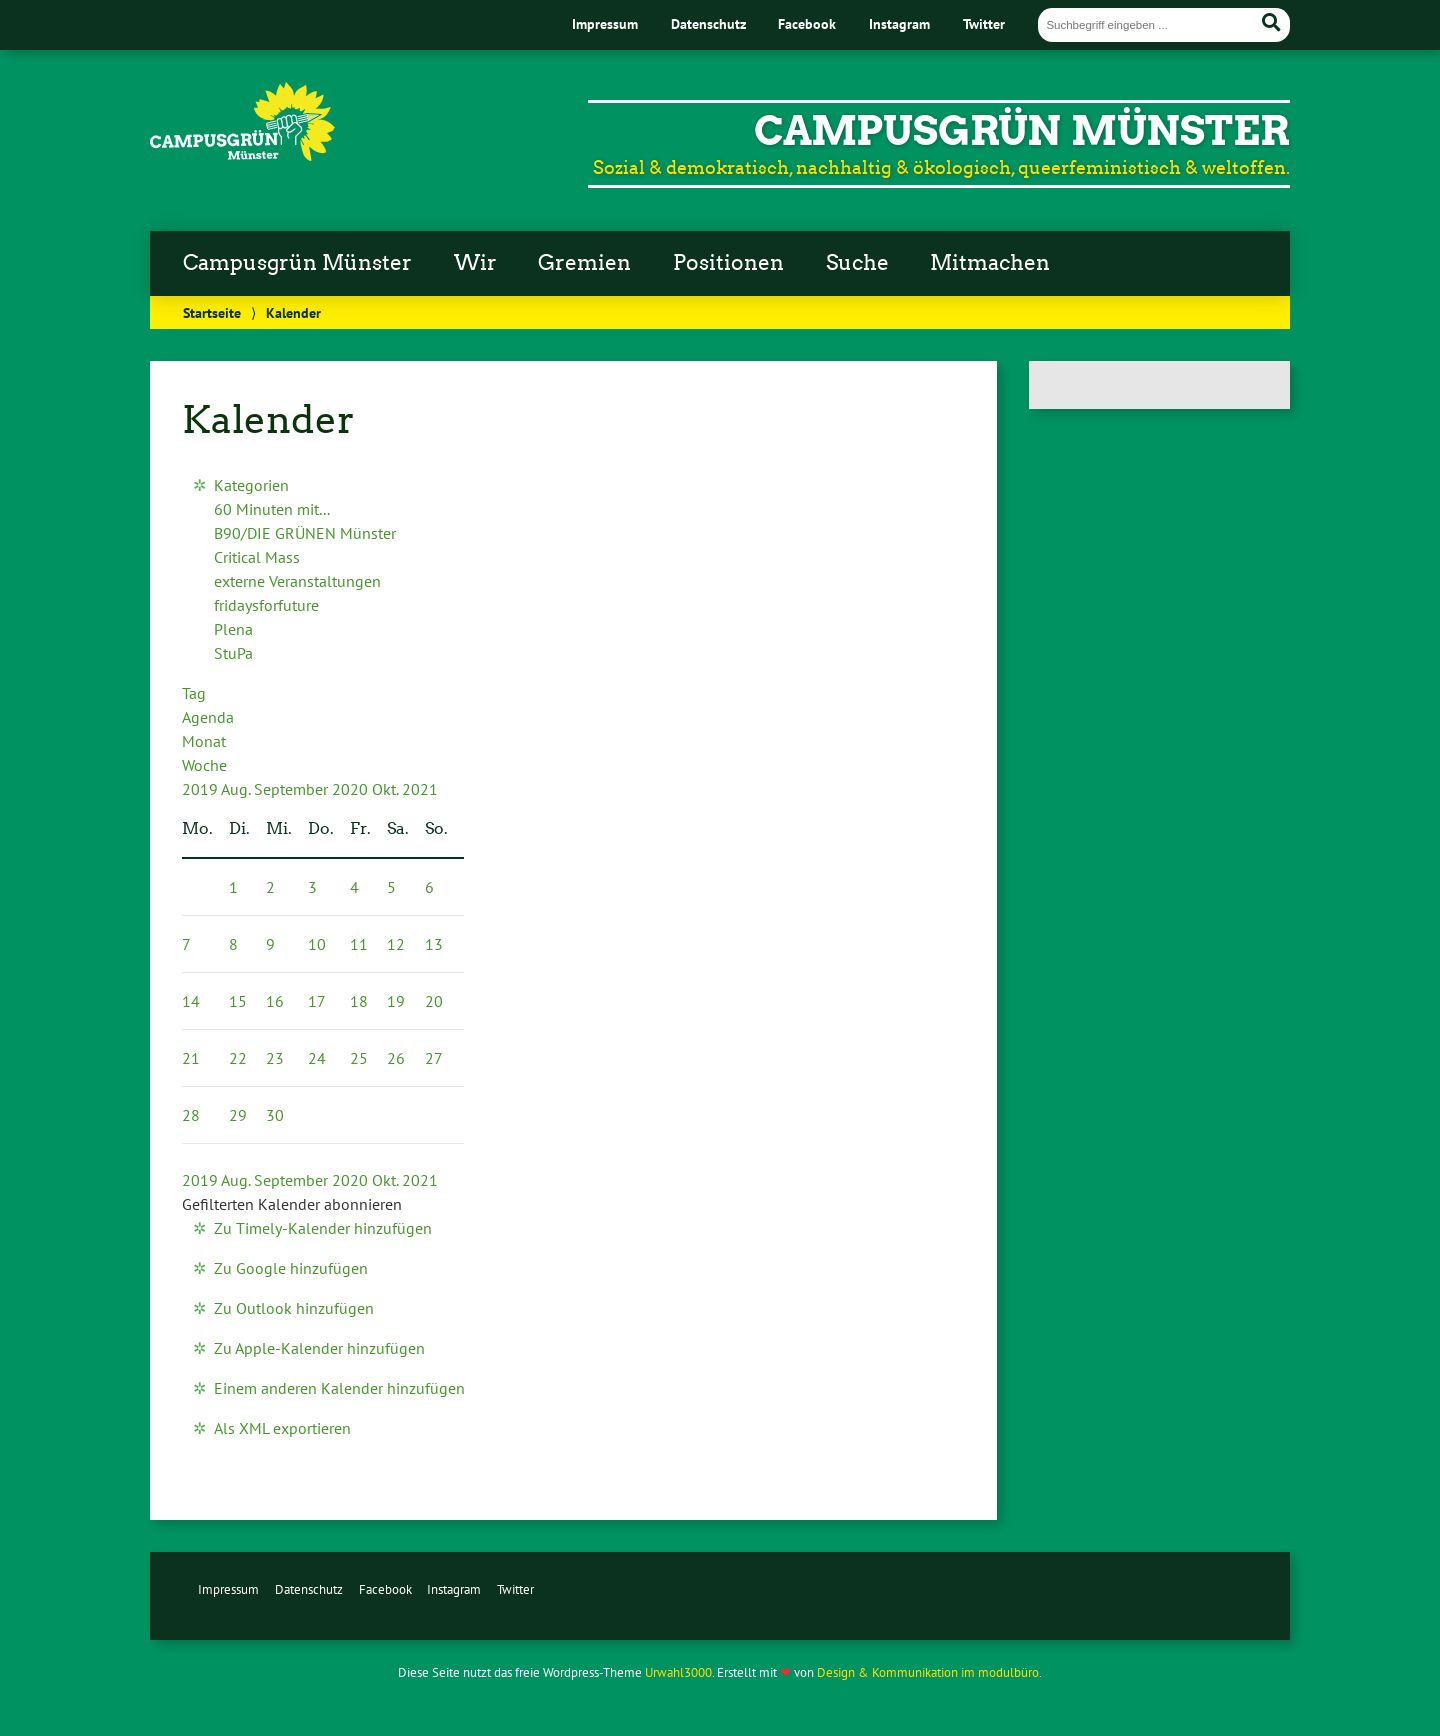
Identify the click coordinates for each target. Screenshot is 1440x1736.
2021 (420, 789)
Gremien (584, 263)
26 (396, 1058)
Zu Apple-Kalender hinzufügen (319, 1348)
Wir (475, 263)
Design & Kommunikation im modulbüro (928, 1672)
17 (317, 1001)
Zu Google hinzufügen (291, 1268)
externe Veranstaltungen (297, 581)
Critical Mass (257, 557)
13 (434, 944)
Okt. (387, 789)
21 (191, 1058)
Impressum (605, 23)
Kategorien (251, 485)
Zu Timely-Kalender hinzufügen (323, 1228)
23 (275, 1058)
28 (191, 1115)
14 (191, 1001)
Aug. (237, 789)
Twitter (984, 23)
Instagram (899, 23)
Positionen (728, 263)
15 (238, 1001)
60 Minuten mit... (272, 509)
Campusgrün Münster (297, 263)
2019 (201, 789)
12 (396, 944)
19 (396, 1001)
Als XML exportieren (282, 1428)
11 (359, 944)
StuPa (233, 653)
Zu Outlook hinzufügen (294, 1308)
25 (359, 1058)
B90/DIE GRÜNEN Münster (305, 533)
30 (275, 1115)
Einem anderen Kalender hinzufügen (339, 1388)
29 (238, 1115)
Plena (233, 629)
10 (317, 944)
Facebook (807, 23)
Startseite (212, 312)
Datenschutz (708, 23)
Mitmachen (990, 263)
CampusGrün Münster (1022, 131)
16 (275, 1001)
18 (359, 1001)
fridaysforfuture (266, 605)
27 (434, 1058)
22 (238, 1058)
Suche (857, 263)
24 (317, 1058)
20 (434, 1001)
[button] (292, 1204)
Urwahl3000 (678, 1672)
